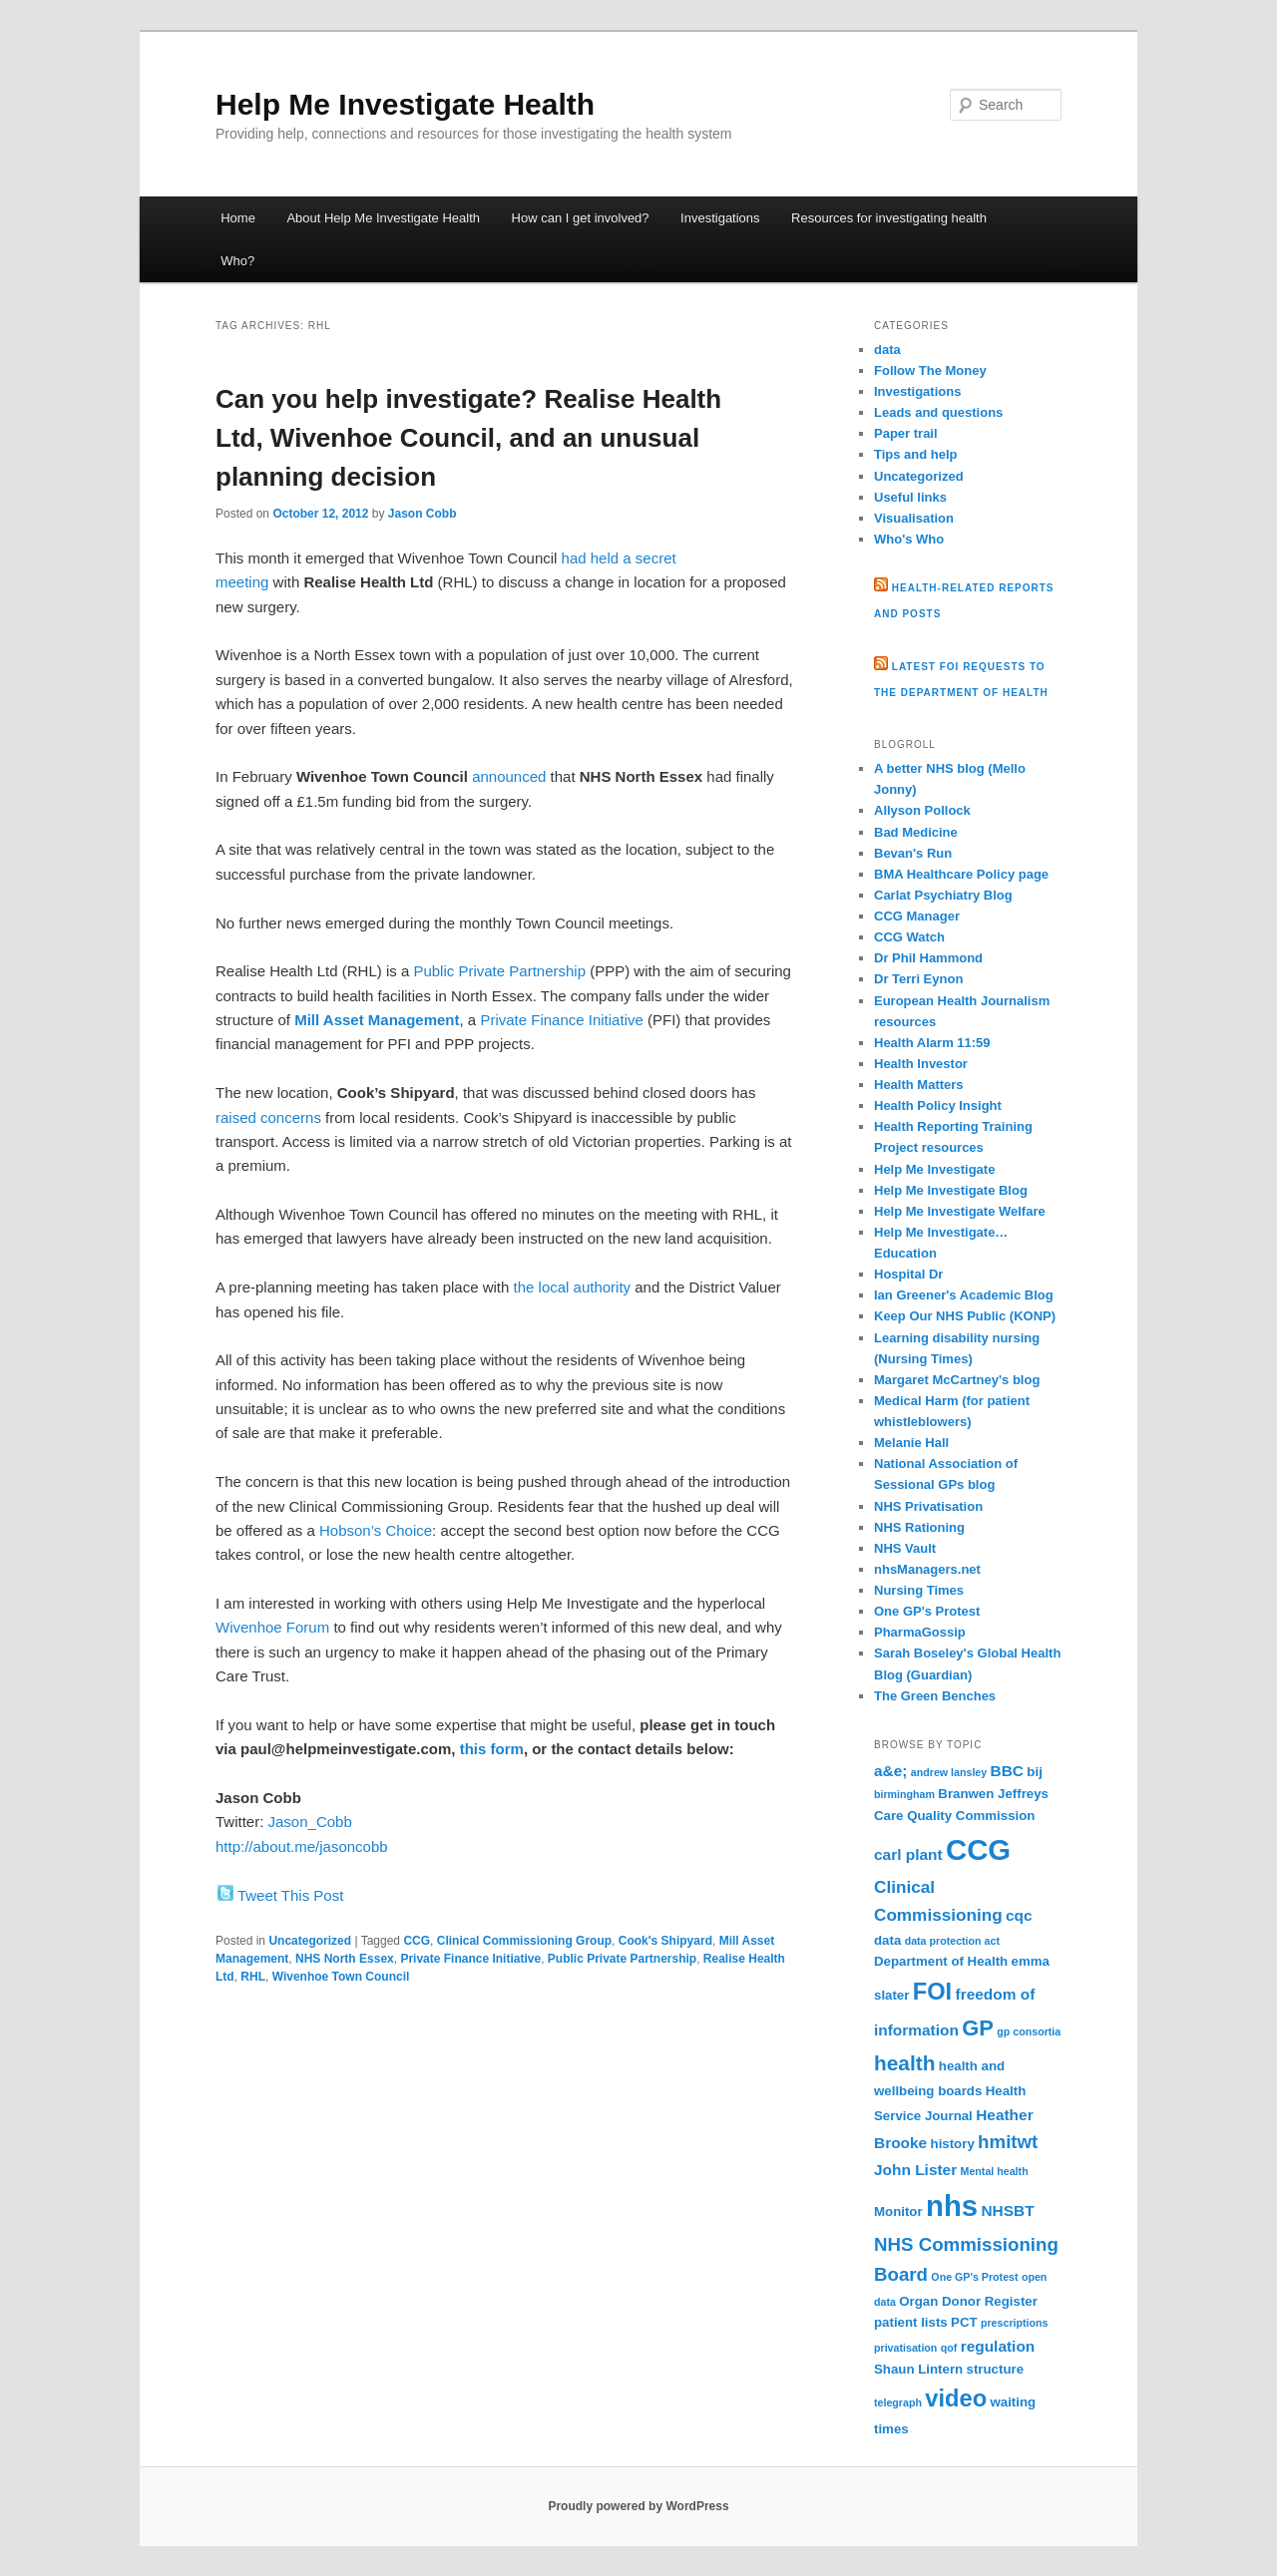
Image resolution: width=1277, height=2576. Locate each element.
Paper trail (906, 433)
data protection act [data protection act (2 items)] (952, 1941)
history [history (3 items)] (953, 2143)
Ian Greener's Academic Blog (964, 1295)
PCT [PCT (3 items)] (964, 2322)
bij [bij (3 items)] (1034, 1771)
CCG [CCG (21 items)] (978, 1849)
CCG (416, 1941)
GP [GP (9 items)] (978, 2028)
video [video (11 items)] (956, 2398)
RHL (252, 1977)
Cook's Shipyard (665, 1941)
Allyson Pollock (922, 810)
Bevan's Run (913, 853)
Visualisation (914, 518)
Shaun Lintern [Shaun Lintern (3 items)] (918, 2369)
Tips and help (916, 454)
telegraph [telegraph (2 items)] (898, 2402)
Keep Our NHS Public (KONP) (965, 1315)
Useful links (910, 497)
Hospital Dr (908, 1274)
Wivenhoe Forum (272, 1627)
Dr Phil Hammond (928, 957)
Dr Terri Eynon (918, 978)
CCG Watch (909, 936)
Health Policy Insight (938, 1105)
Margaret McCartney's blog (957, 1379)
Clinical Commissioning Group (524, 1941)
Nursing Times (919, 1590)
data (887, 349)
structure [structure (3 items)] (996, 2369)
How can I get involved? (580, 217)
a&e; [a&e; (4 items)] (890, 1770)
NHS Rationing (919, 1527)
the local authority (573, 1287)
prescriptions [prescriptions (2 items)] (1015, 2323)
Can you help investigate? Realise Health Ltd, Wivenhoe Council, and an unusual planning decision (468, 438)
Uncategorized (309, 1941)
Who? (237, 260)
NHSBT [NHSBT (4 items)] (1007, 2210)
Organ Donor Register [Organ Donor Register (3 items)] (968, 2301)
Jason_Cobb (310, 1821)
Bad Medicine (916, 832)
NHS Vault (905, 1548)
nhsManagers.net (927, 1569)
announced (509, 776)
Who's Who (909, 539)
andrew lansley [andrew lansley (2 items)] (949, 1772)
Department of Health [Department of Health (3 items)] (941, 1961)
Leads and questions (938, 412)
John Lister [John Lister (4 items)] (915, 2169)
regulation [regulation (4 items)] (998, 2346)
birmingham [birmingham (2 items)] (904, 1794)
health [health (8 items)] (904, 2062)
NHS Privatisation (928, 1506)
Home (237, 217)
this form (492, 1748)
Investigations (720, 217)
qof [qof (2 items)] (949, 2348)
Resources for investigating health (889, 217)
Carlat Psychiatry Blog (943, 895)
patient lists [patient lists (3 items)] (911, 2322)
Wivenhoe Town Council (341, 1977)
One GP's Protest (927, 1611)
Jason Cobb (422, 514)
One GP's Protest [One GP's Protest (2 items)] (974, 2277)
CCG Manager (917, 916)
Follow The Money (930, 370)
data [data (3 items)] (887, 1940)
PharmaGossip (920, 1632)
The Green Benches (935, 1695)
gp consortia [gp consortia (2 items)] (1029, 2031)
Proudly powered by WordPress (638, 2506)
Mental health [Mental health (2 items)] (995, 2171)
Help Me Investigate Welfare (960, 1211)
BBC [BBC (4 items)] (1007, 1770)
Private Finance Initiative (561, 1019)
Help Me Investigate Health (405, 104)
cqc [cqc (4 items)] (1019, 1915)
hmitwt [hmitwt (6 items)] (1008, 2141)
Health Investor (921, 1063)
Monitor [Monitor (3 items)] (898, 2211)
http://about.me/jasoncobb (301, 1846)
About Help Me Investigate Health (383, 217)
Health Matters (919, 1084)
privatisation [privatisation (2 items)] (905, 2348)
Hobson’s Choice (375, 1530)
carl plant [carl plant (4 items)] (908, 1854)
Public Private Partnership (499, 970)
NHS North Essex (344, 1959)
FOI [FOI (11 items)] (932, 1992)
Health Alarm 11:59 (932, 1042)
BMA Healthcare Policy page (961, 874)
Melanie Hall (911, 1442)
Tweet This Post (290, 1895)
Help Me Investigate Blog (951, 1190)
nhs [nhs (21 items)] (952, 2205)
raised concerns (268, 1117)
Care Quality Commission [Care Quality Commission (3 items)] (954, 1815)
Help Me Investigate (934, 1169)
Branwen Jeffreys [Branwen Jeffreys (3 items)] (993, 1793)
